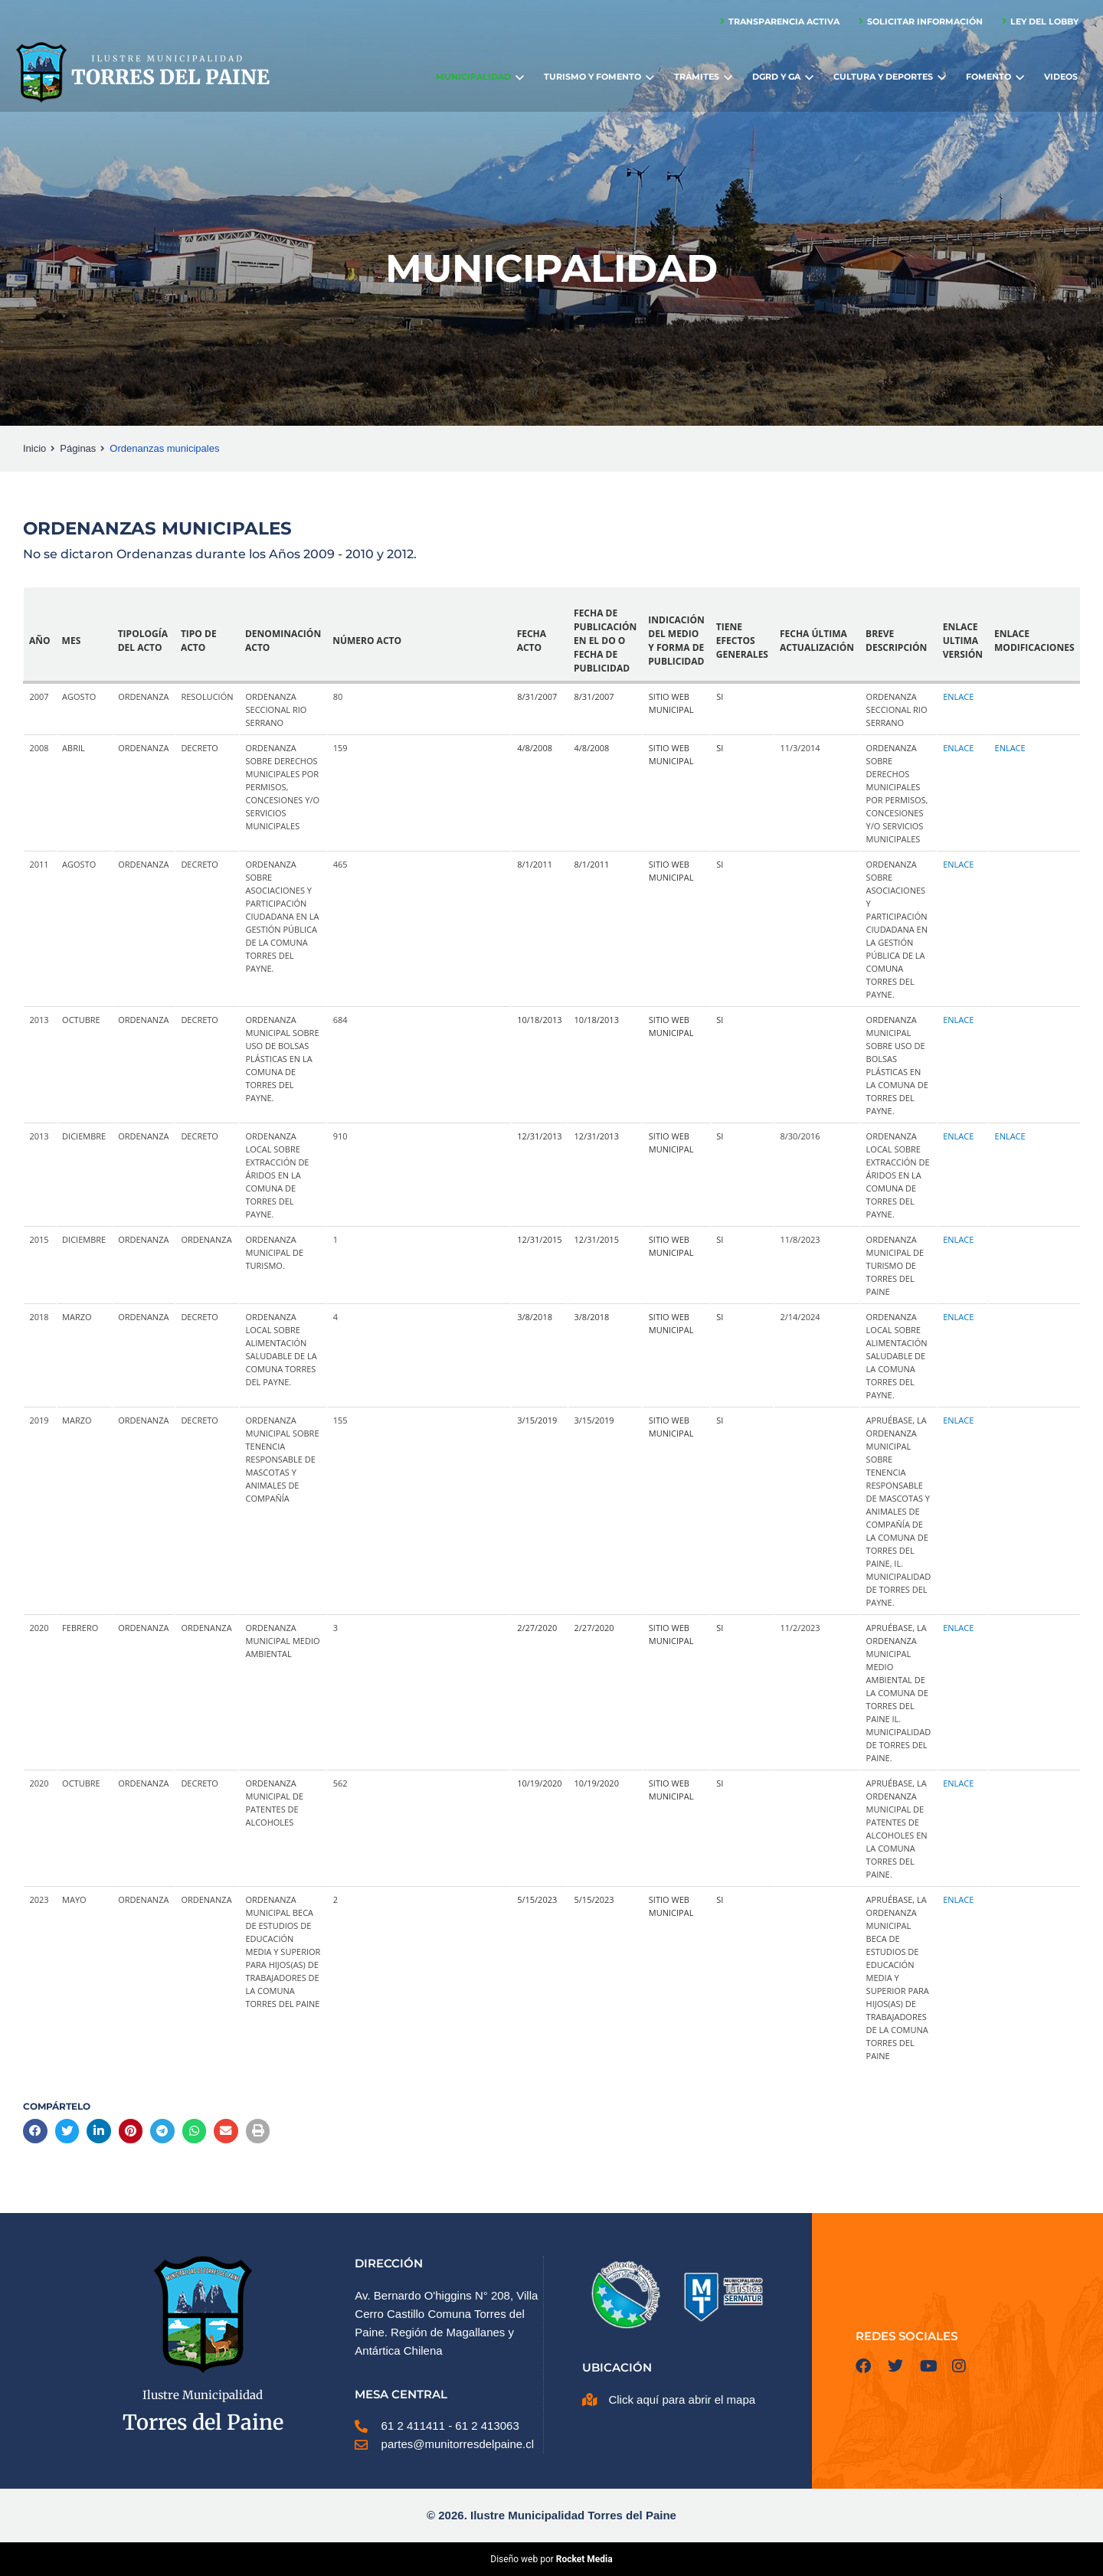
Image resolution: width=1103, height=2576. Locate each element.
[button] (35, 2131)
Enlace (958, 696)
